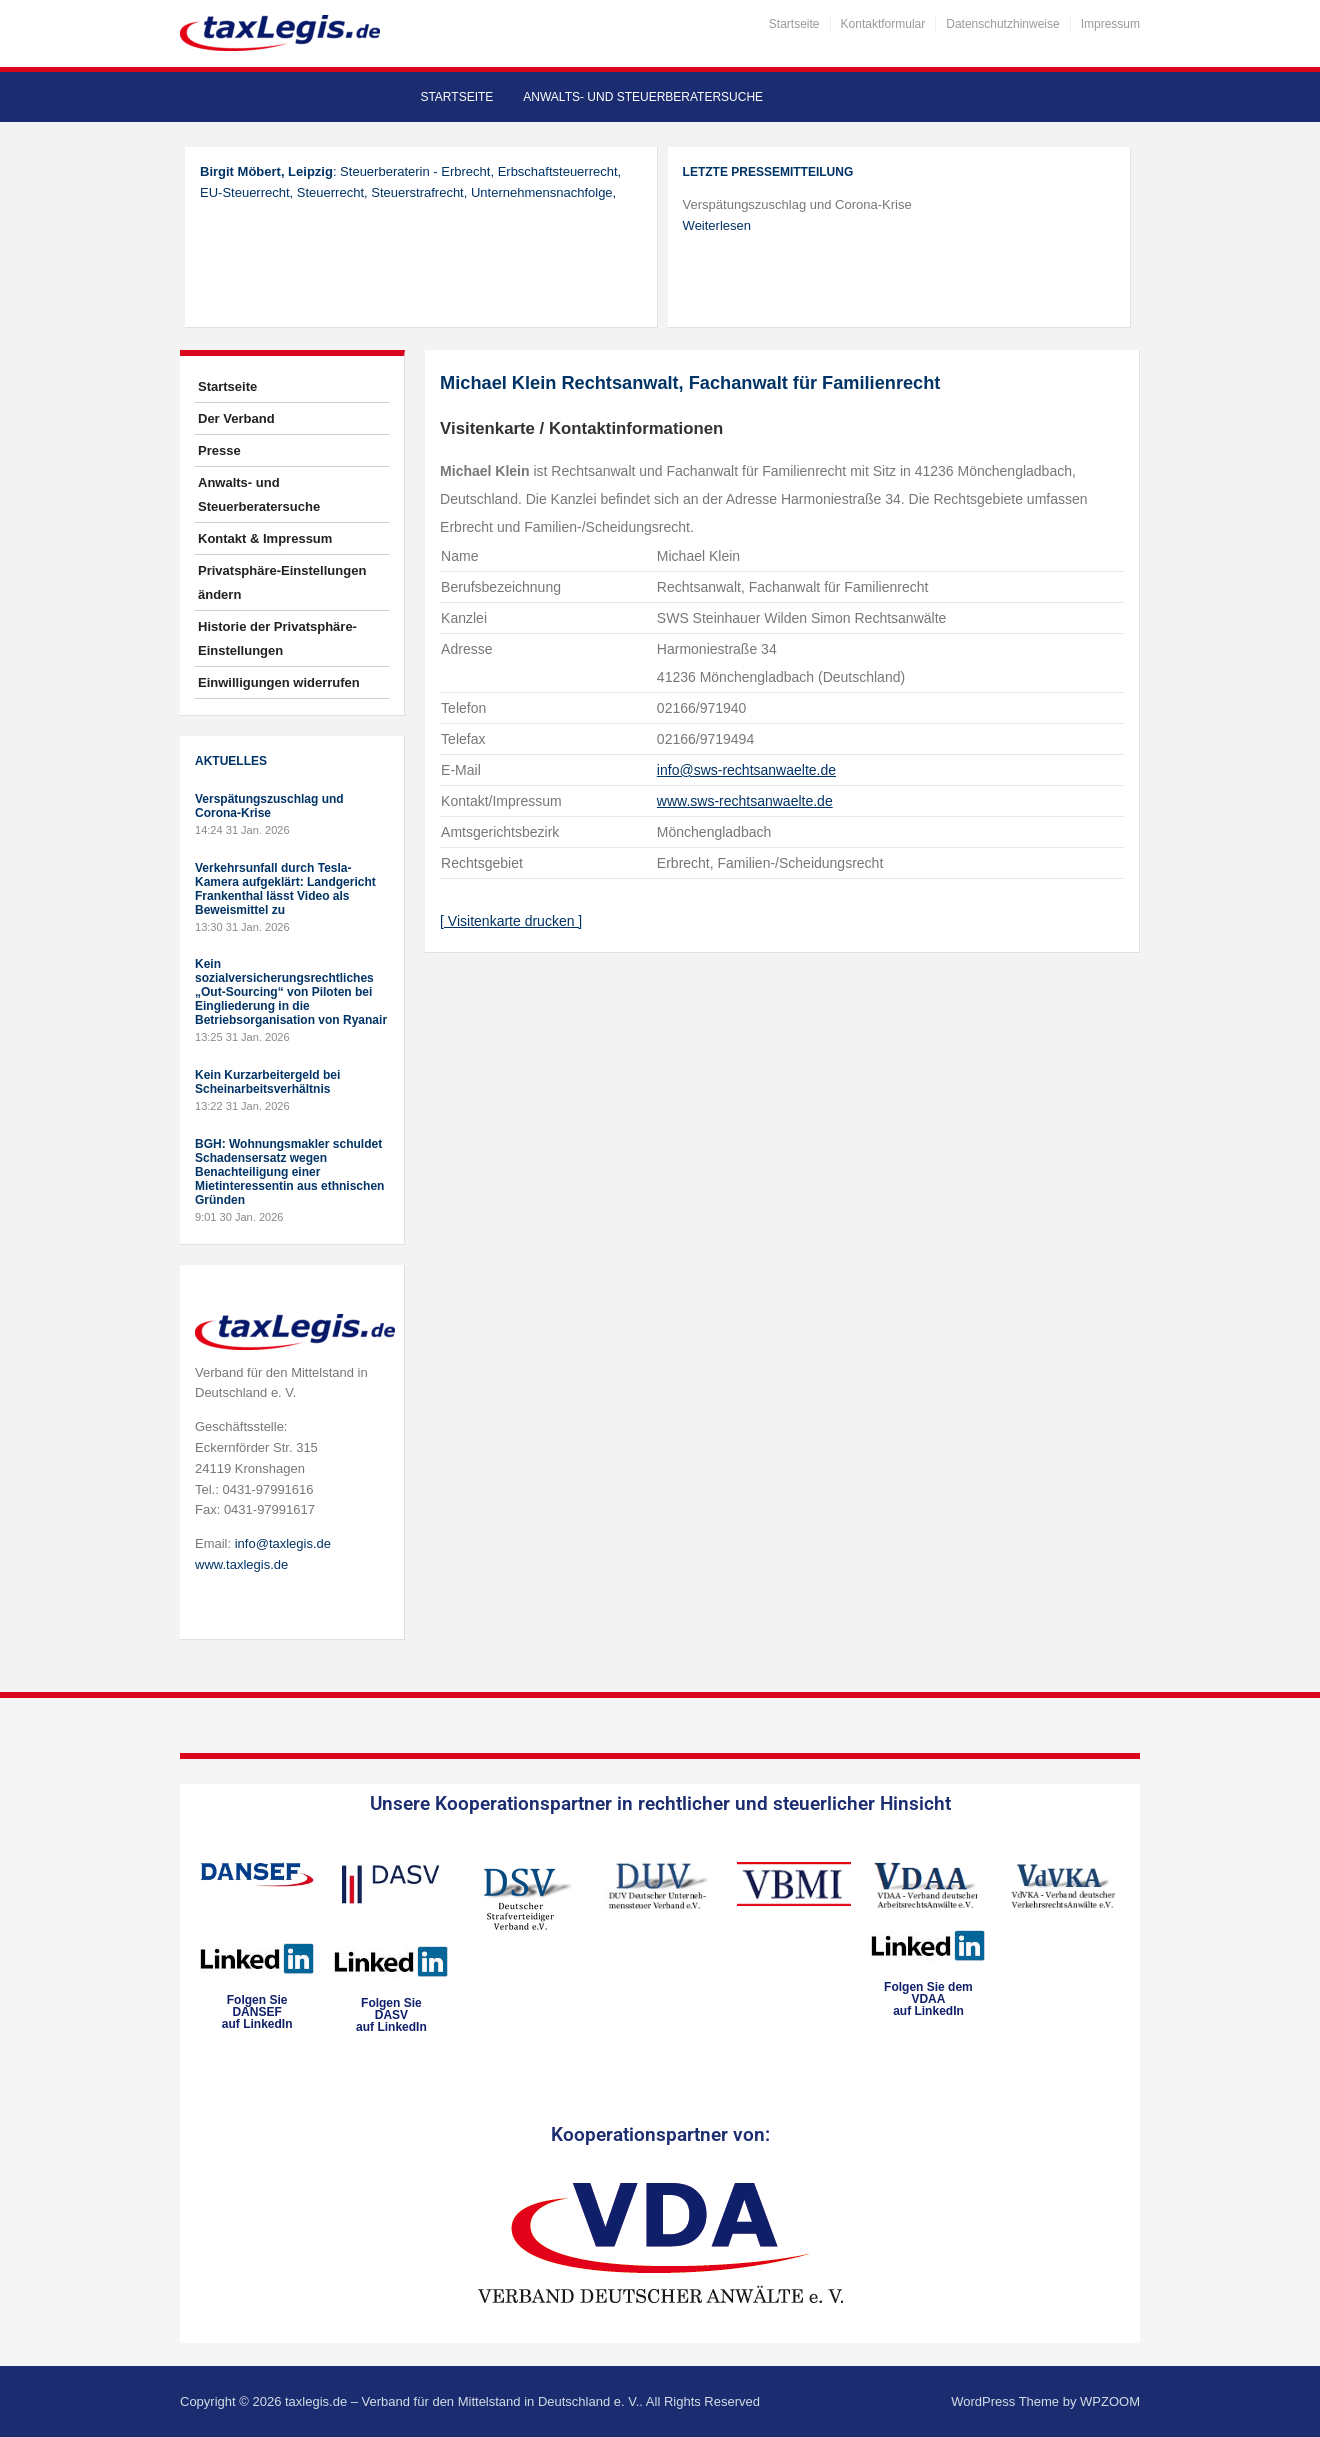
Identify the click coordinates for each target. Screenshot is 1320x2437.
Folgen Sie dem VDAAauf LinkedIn (928, 1999)
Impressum (1110, 24)
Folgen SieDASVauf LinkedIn (391, 2015)
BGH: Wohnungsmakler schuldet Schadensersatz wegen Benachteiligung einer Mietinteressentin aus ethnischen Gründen (289, 1172)
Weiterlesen (717, 225)
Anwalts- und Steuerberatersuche (643, 97)
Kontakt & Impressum (265, 538)
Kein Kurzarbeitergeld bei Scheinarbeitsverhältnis (267, 1082)
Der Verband (236, 418)
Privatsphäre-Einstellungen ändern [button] (282, 582)
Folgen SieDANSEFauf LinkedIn (257, 2012)
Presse (219, 450)
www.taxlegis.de (241, 1564)
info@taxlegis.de (283, 1543)
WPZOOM (1110, 2401)
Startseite (794, 24)
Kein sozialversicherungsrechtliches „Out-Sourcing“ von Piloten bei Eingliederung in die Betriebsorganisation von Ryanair (291, 992)
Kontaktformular (883, 24)
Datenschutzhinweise (1002, 24)
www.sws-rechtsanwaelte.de (745, 801)
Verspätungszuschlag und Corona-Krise (269, 806)
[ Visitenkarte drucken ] (511, 921)
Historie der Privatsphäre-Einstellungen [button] (277, 638)
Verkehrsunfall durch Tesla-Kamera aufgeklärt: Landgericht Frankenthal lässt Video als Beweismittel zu (285, 889)
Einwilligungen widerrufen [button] (279, 682)
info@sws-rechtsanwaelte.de (746, 770)
